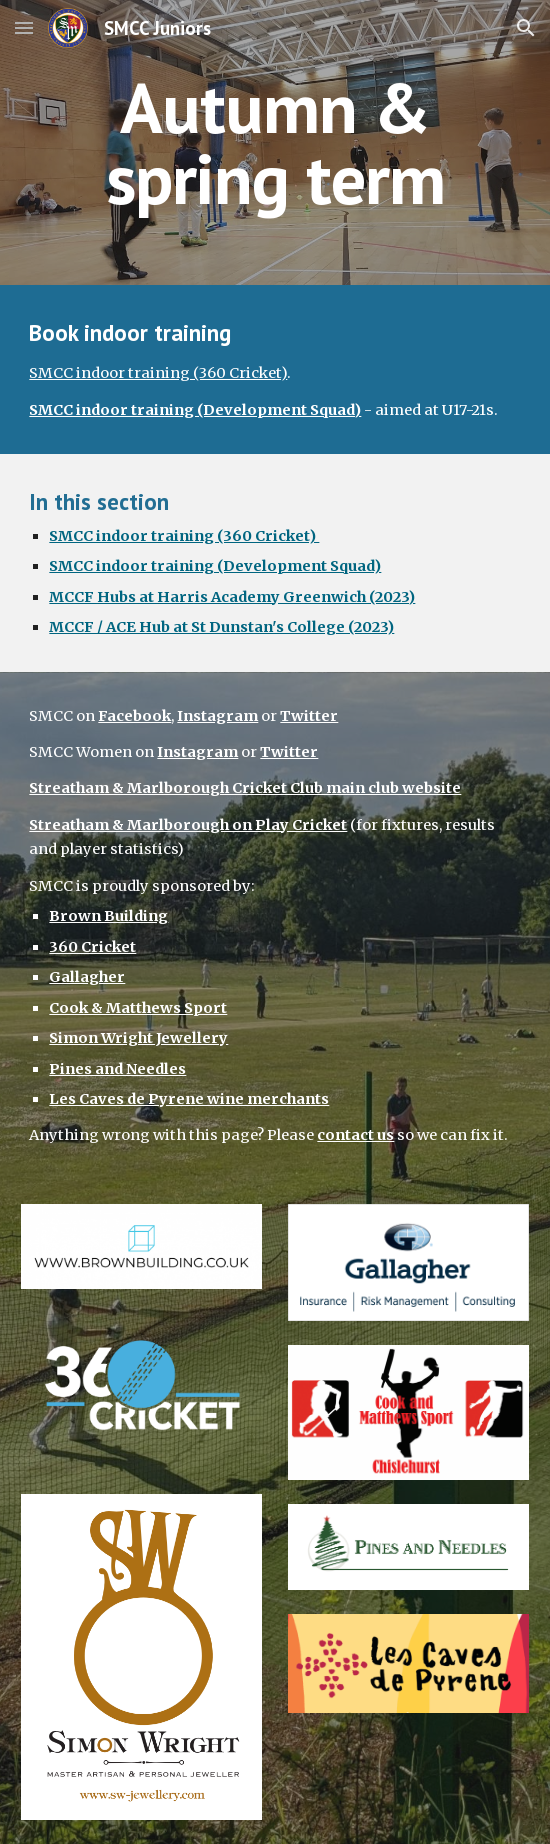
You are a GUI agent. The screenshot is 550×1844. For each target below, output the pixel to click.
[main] (274, 142)
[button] (24, 27)
